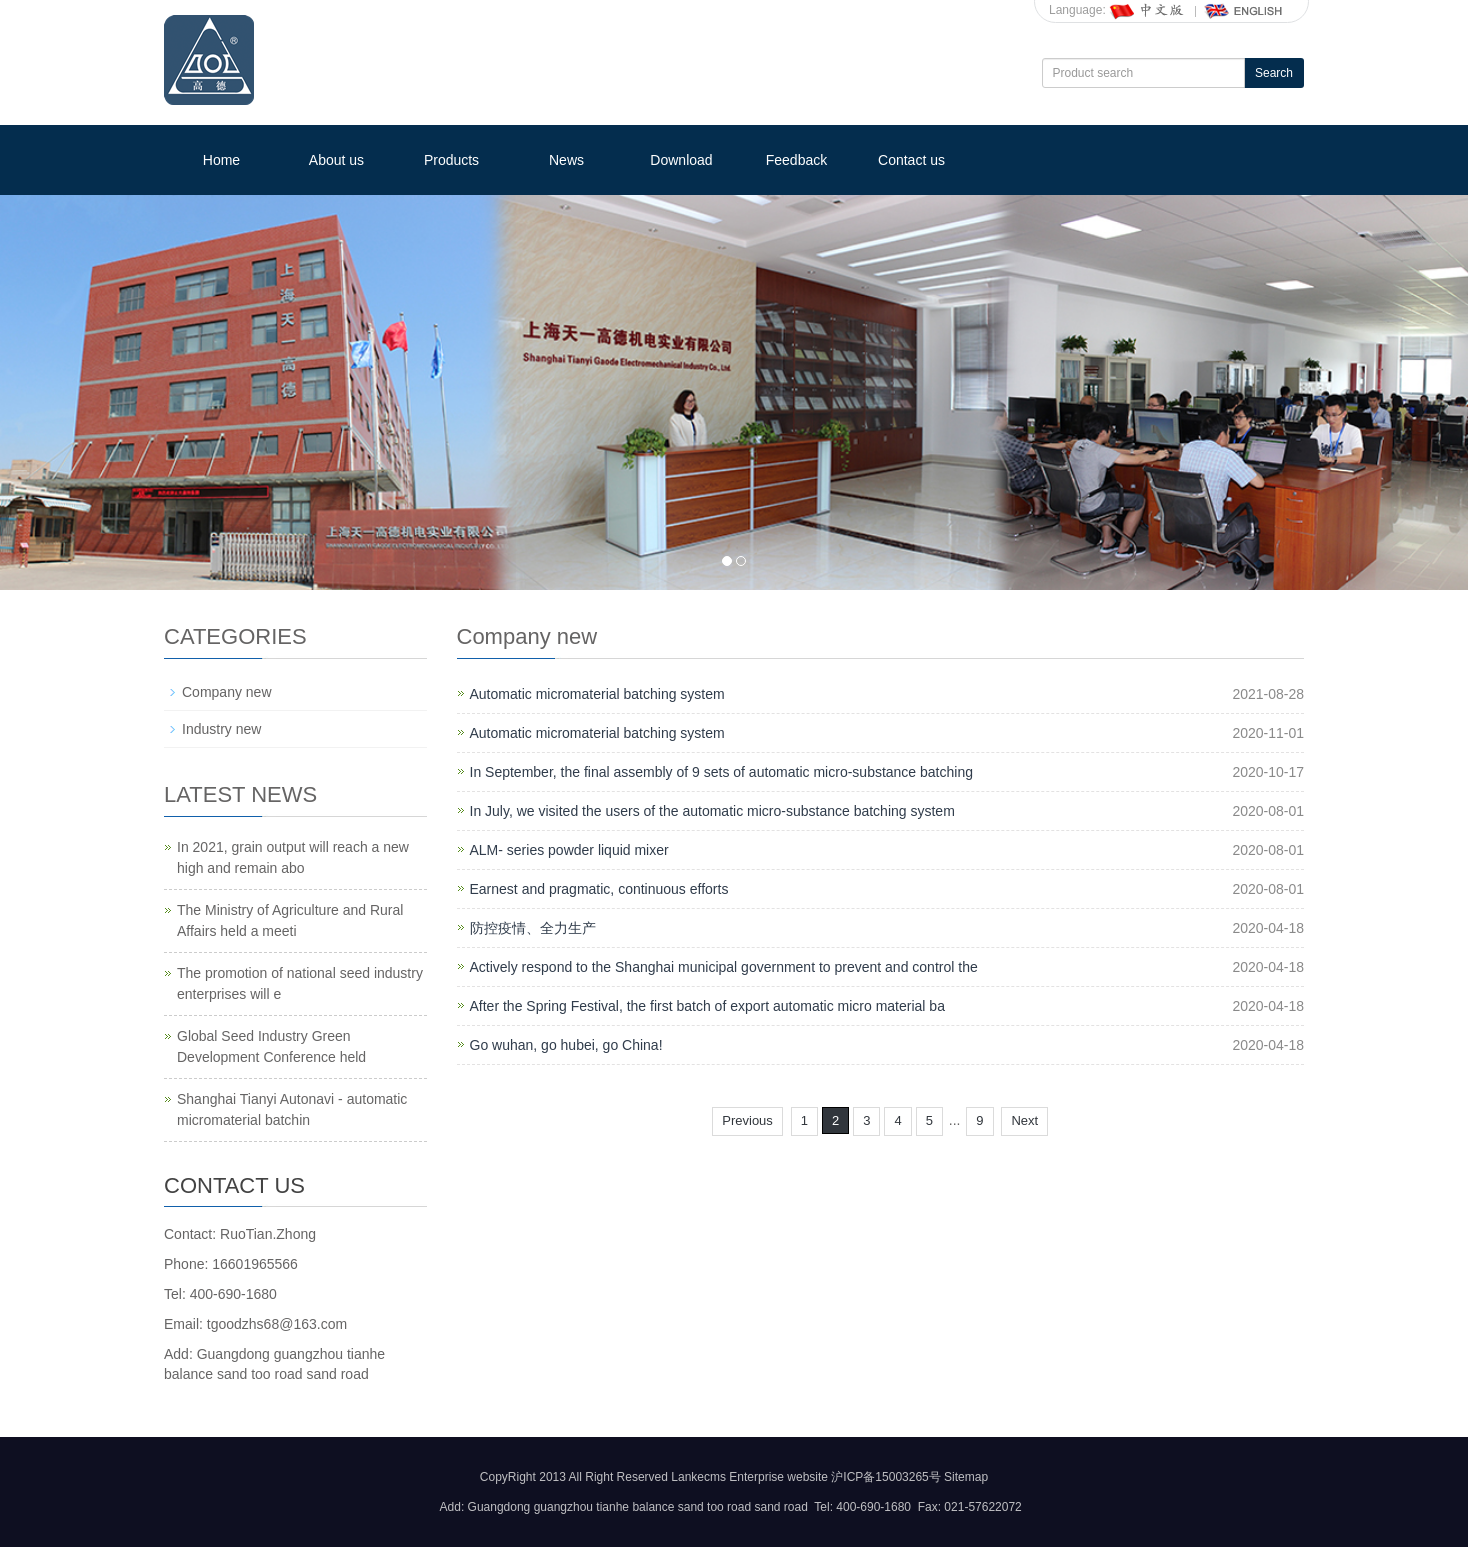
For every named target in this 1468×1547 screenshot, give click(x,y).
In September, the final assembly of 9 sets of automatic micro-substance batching (721, 772)
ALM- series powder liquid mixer (569, 850)
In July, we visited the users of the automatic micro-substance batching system (712, 811)
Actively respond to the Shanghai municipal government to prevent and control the (724, 967)
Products (451, 160)
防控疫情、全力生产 (533, 928)
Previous (747, 1120)
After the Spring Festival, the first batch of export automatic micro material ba (707, 1006)
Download (681, 160)
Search (1274, 73)
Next (1024, 1120)
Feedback (796, 160)
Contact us (911, 160)
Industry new (221, 729)
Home (221, 160)
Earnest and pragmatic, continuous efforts (599, 889)
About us (336, 160)
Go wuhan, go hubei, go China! (566, 1045)
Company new (227, 692)
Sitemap (966, 1477)
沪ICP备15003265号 (885, 1477)
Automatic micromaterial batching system (597, 694)
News (566, 160)
